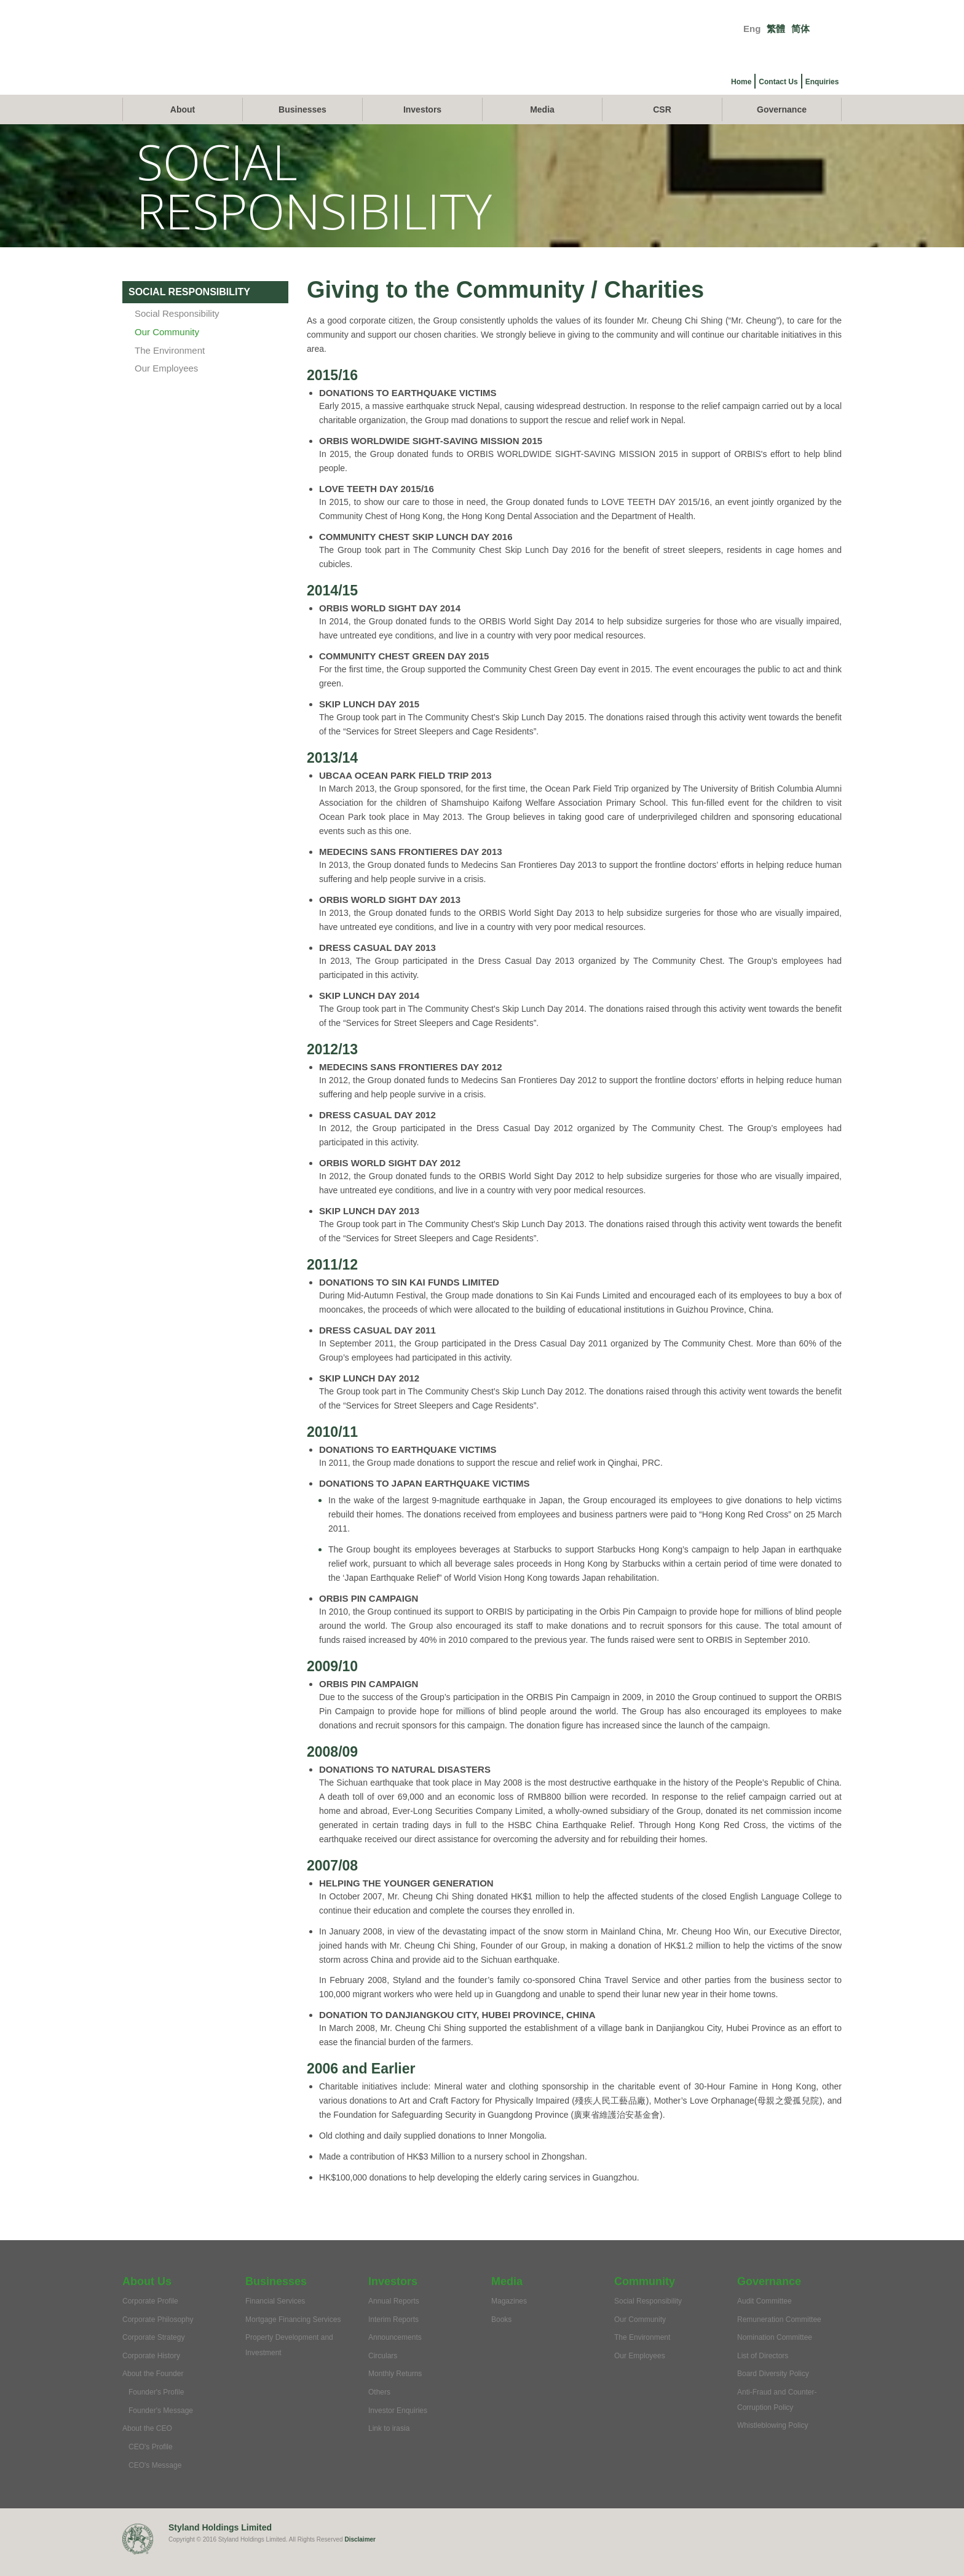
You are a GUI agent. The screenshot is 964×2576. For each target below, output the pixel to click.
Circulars (382, 2374)
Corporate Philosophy (157, 2337)
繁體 (776, 28)
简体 (800, 28)
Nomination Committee (774, 2355)
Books (501, 2337)
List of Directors (762, 2374)
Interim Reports (393, 2337)
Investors (422, 128)
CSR (662, 128)
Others (379, 2410)
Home (741, 82)
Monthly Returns (395, 2392)
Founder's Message (160, 2428)
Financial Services (275, 2319)
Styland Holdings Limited (220, 2546)
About (182, 128)
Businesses (302, 128)
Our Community (167, 350)
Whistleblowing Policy (772, 2443)
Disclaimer (360, 2557)
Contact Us (778, 82)
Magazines (509, 2319)
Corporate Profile (150, 2319)
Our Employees (166, 386)
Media (542, 128)
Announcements (395, 2355)
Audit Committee (764, 2319)
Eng (752, 28)
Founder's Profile (156, 2410)
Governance (782, 128)
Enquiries (822, 82)
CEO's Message (154, 2483)
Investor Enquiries (397, 2428)
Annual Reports (393, 2319)
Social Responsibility (177, 332)
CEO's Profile (150, 2465)
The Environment (170, 368)
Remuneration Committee (779, 2337)
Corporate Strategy (153, 2355)
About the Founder (152, 2392)
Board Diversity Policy (773, 2392)
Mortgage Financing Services (293, 2337)
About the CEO (147, 2447)
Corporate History (151, 2374)
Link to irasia (388, 2447)
